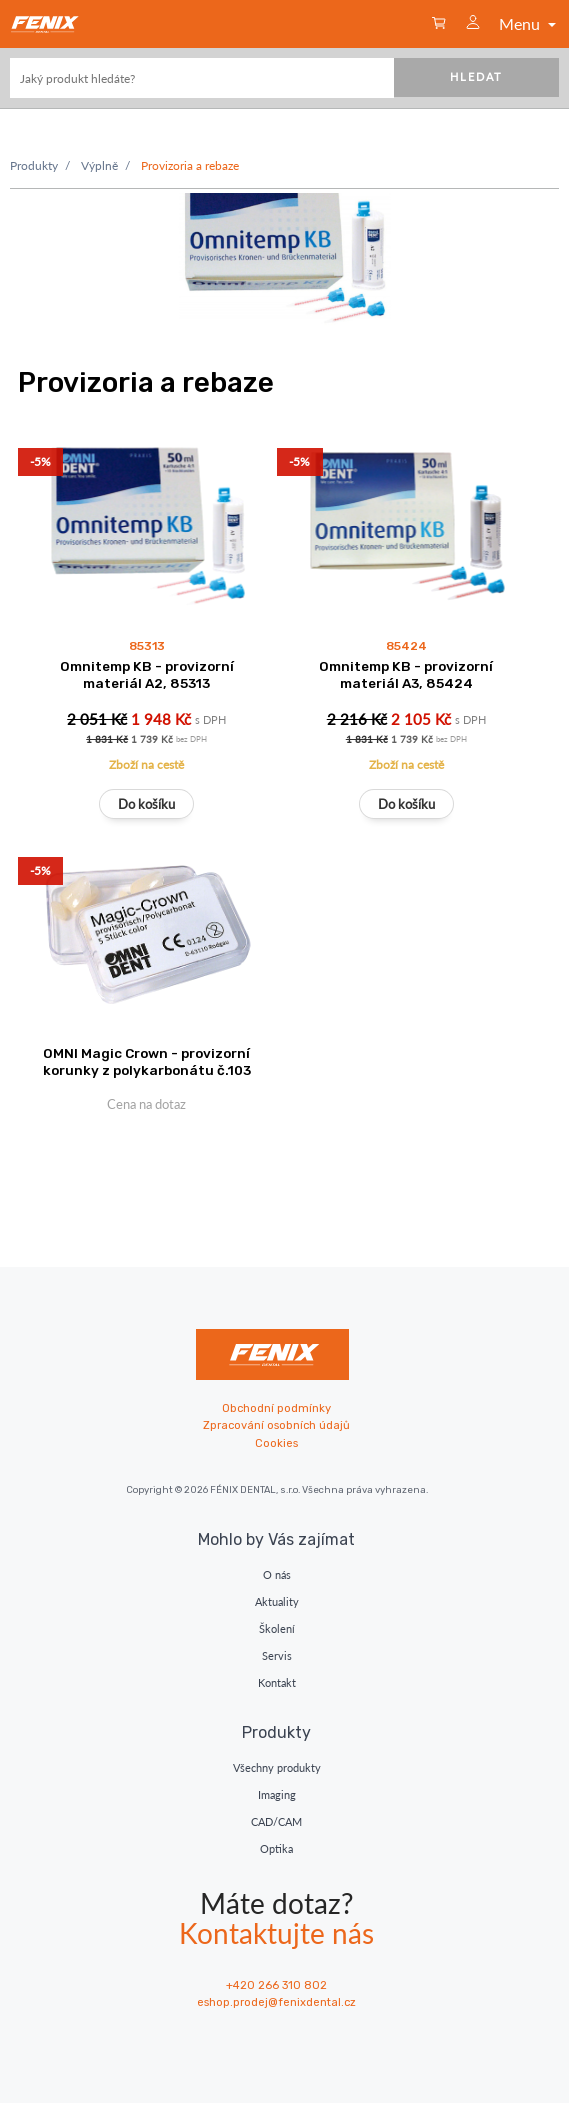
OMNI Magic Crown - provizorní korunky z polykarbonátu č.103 (147, 1061)
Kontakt (277, 1682)
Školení (277, 1628)
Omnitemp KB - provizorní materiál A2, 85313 (147, 674)
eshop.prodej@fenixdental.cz (276, 2002)
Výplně (99, 165)
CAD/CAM (276, 1821)
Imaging (277, 1794)
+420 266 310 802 (276, 1985)
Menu (529, 23)
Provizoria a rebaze (190, 165)
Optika (276, 1848)
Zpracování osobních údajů (276, 1425)
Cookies (276, 1443)
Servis (277, 1655)
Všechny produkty (277, 1767)
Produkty (34, 165)
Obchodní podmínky (276, 1408)
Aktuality (277, 1601)
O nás (277, 1574)
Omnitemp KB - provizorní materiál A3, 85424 (406, 674)
